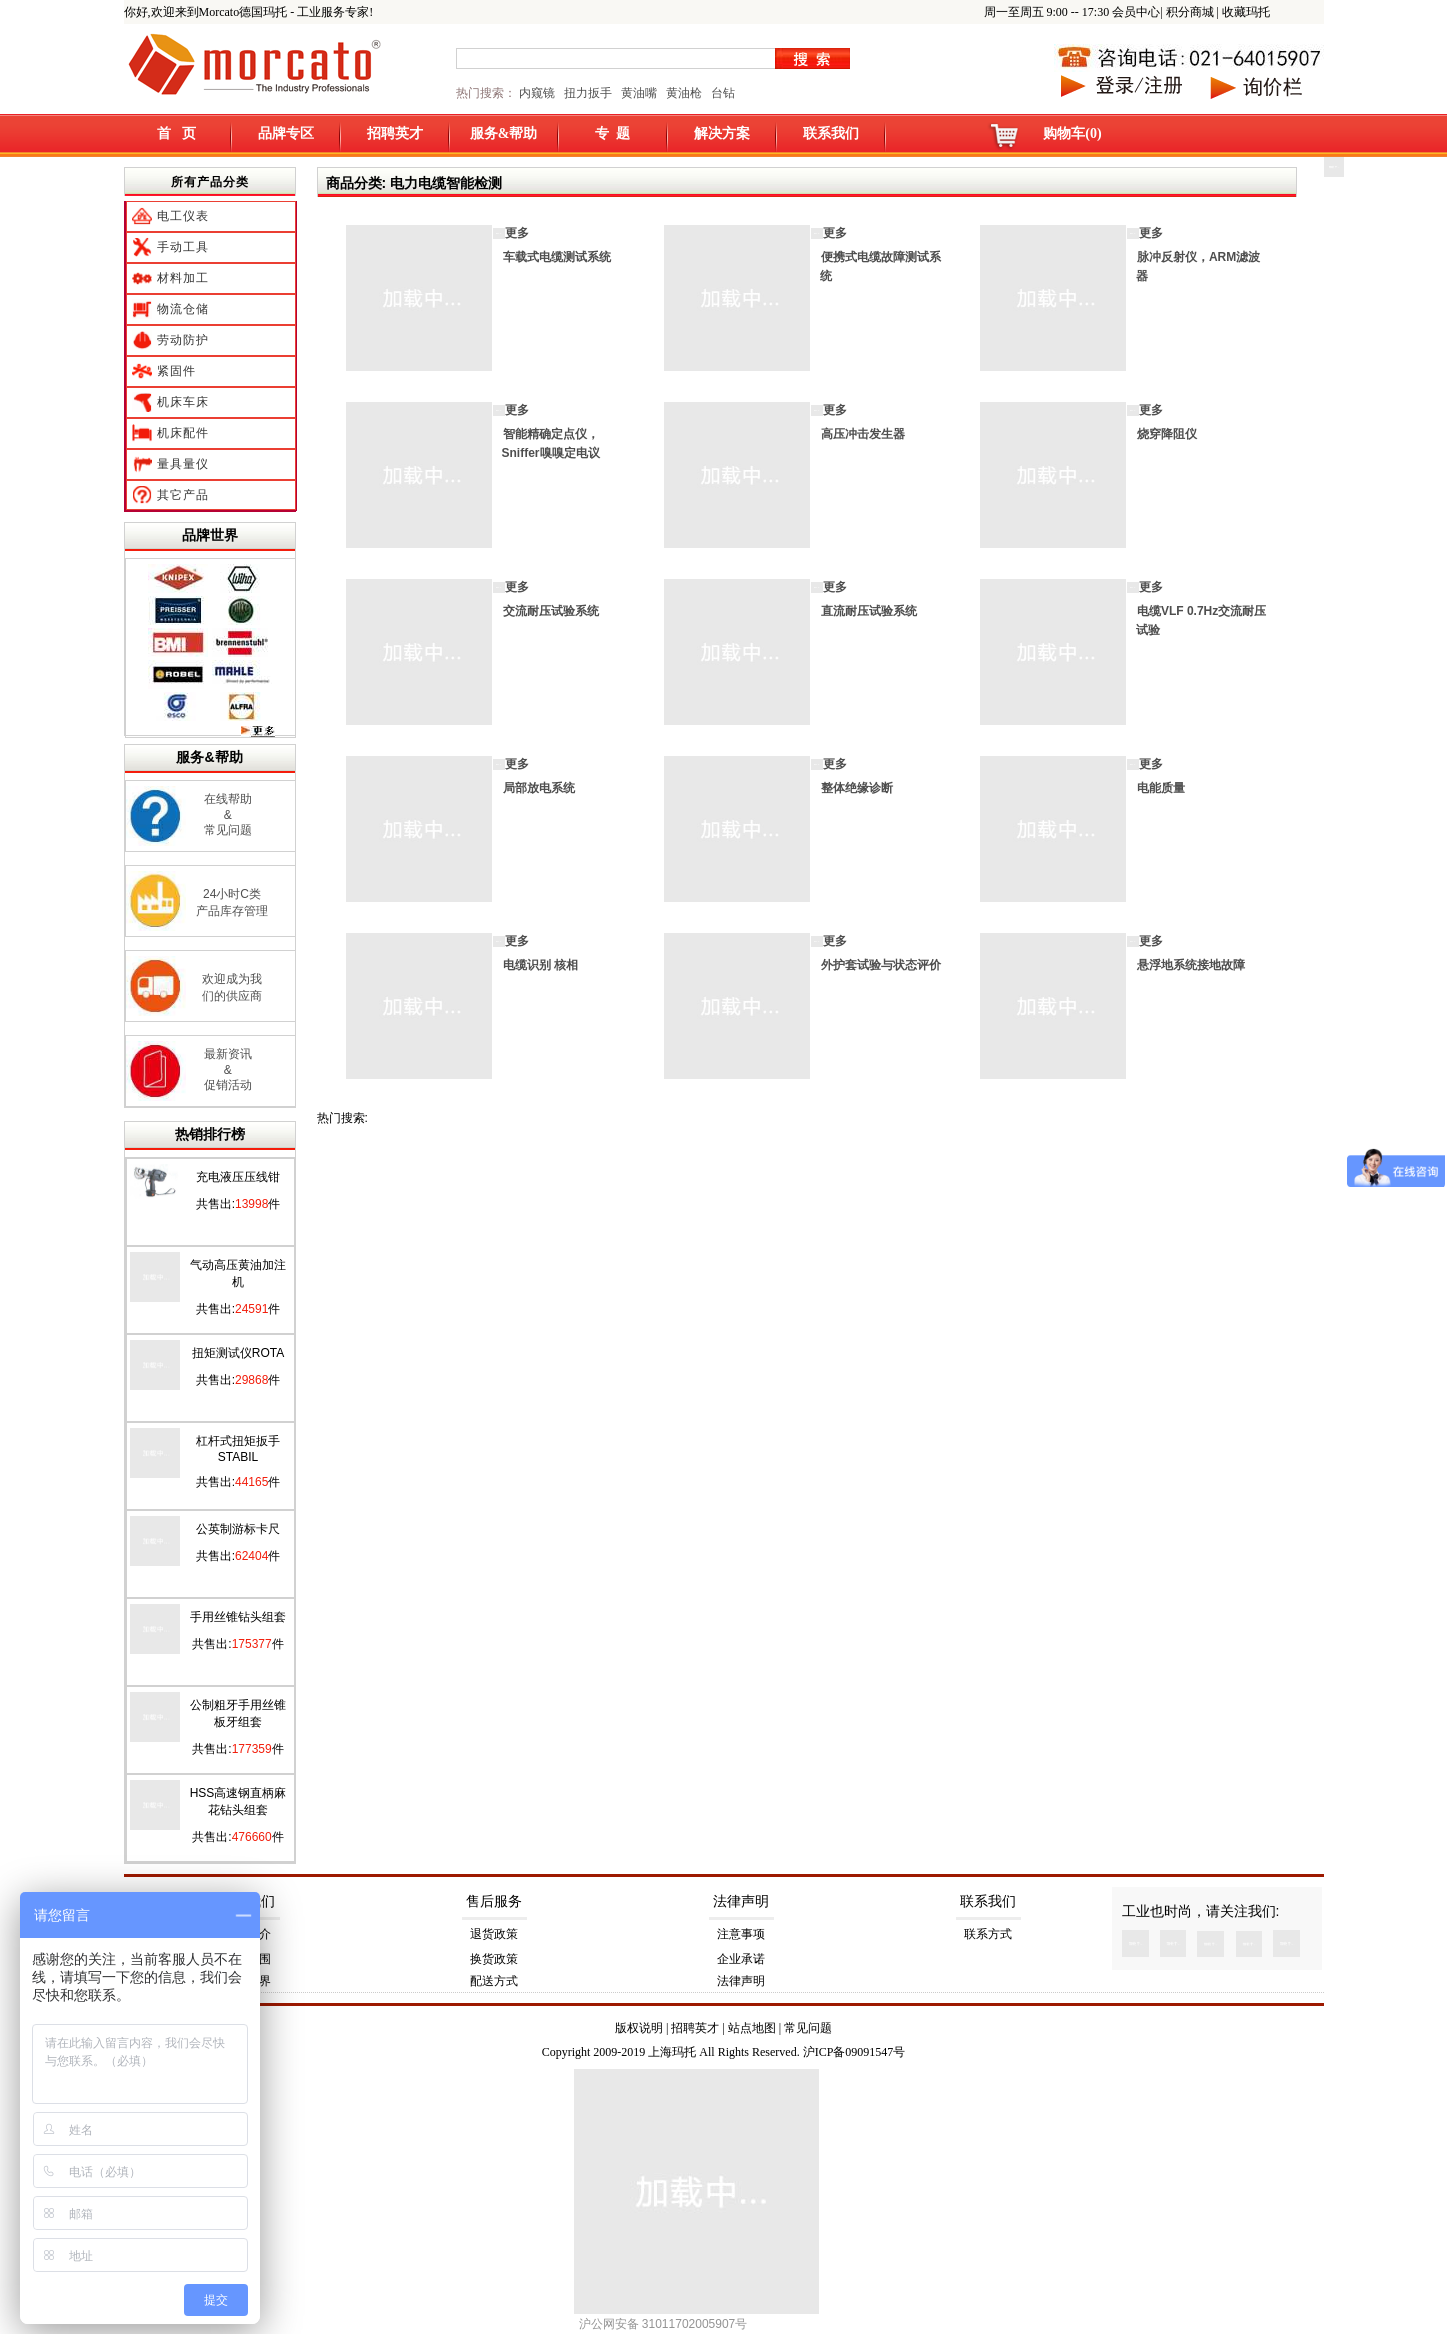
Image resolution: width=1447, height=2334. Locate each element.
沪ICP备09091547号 (854, 2052)
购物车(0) (1072, 133)
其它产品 (183, 495)
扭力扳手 (588, 93)
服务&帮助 (504, 133)
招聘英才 (395, 133)
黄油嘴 (639, 93)
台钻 (721, 93)
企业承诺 (741, 1959)
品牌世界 (210, 535)
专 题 (612, 133)
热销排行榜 (210, 1134)
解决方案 (722, 133)
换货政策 (494, 1959)
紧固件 (176, 371)
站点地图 (752, 2028)
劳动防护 (183, 340)
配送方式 (494, 1981)
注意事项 (741, 1934)
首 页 (176, 133)
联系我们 (831, 133)
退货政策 (494, 1934)
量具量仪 (183, 464)
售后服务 (494, 1901)
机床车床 (183, 402)
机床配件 (183, 433)
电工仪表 (183, 216)
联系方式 (988, 1934)
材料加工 (183, 278)
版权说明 (639, 2028)
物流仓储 (183, 309)
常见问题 (808, 2028)
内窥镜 (537, 93)
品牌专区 (286, 133)
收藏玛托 (1246, 12)
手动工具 (183, 247)
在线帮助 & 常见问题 (228, 814)
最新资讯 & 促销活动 (228, 1069)
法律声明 (741, 1901)
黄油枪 (684, 93)
